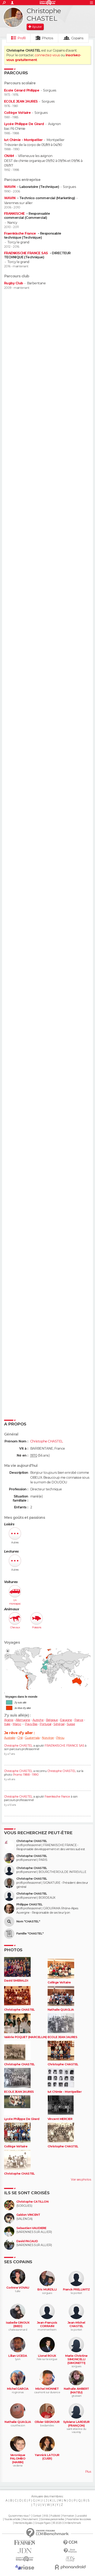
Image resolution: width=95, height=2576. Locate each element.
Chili (19, 1738)
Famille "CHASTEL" (30, 1933)
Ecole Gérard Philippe (21, 90)
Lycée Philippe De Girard (24, 124)
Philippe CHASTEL (29, 1904)
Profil (22, 38)
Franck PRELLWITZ (76, 2289)
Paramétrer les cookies (78, 2519)
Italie (7, 1724)
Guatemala (32, 1738)
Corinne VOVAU (17, 2287)
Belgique (52, 1720)
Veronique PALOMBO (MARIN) (17, 2458)
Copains (77, 38)
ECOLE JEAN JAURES (21, 101)
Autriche (38, 1720)
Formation (68, 2515)
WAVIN (10, 187)
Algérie (8, 1720)
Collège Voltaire (17, 113)
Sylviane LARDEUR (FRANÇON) (76, 2423)
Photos (47, 38)
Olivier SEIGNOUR (47, 2422)
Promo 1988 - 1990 (25, 1774)
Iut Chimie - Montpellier (23, 140)
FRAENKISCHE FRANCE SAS (26, 253)
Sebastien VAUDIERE (31, 2228)
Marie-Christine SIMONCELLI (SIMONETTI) (76, 2359)
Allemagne (23, 1720)
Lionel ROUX (47, 2356)
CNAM (9, 156)
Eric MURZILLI (47, 2289)
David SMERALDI (16, 1980)
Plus (88, 2471)
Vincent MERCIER (60, 2119)
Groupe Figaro (43, 2523)
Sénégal (59, 1724)
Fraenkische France (20, 233)
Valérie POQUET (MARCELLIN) (25, 2037)
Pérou (60, 1738)
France (78, 1720)
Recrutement (30, 2519)
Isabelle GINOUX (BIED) (17, 2324)
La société (81, 2515)
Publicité (55, 2515)
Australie (9, 1738)
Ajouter (37, 27)
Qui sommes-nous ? (19, 2515)
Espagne (66, 1720)
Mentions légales (23, 2523)
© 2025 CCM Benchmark (67, 2523)
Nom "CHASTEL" (28, 1921)
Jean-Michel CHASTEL (76, 2324)
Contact (37, 2515)
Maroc (17, 1724)
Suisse (71, 1724)
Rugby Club (13, 283)
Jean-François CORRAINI (47, 2324)
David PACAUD (27, 2241)
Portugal (45, 1724)
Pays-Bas (31, 1724)
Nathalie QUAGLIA (61, 2009)
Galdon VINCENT (28, 2215)
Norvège (48, 1738)
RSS (46, 2515)
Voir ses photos (81, 2179)
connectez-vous (47, 55)
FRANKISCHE (15, 214)
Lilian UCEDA (17, 2356)
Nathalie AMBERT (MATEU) (76, 2390)
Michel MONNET (47, 2389)
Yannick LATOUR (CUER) (47, 2457)
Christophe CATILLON (32, 2201)
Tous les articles (12, 2519)
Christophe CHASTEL (18, 1745)
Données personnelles (52, 2519)
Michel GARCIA (17, 2389)
